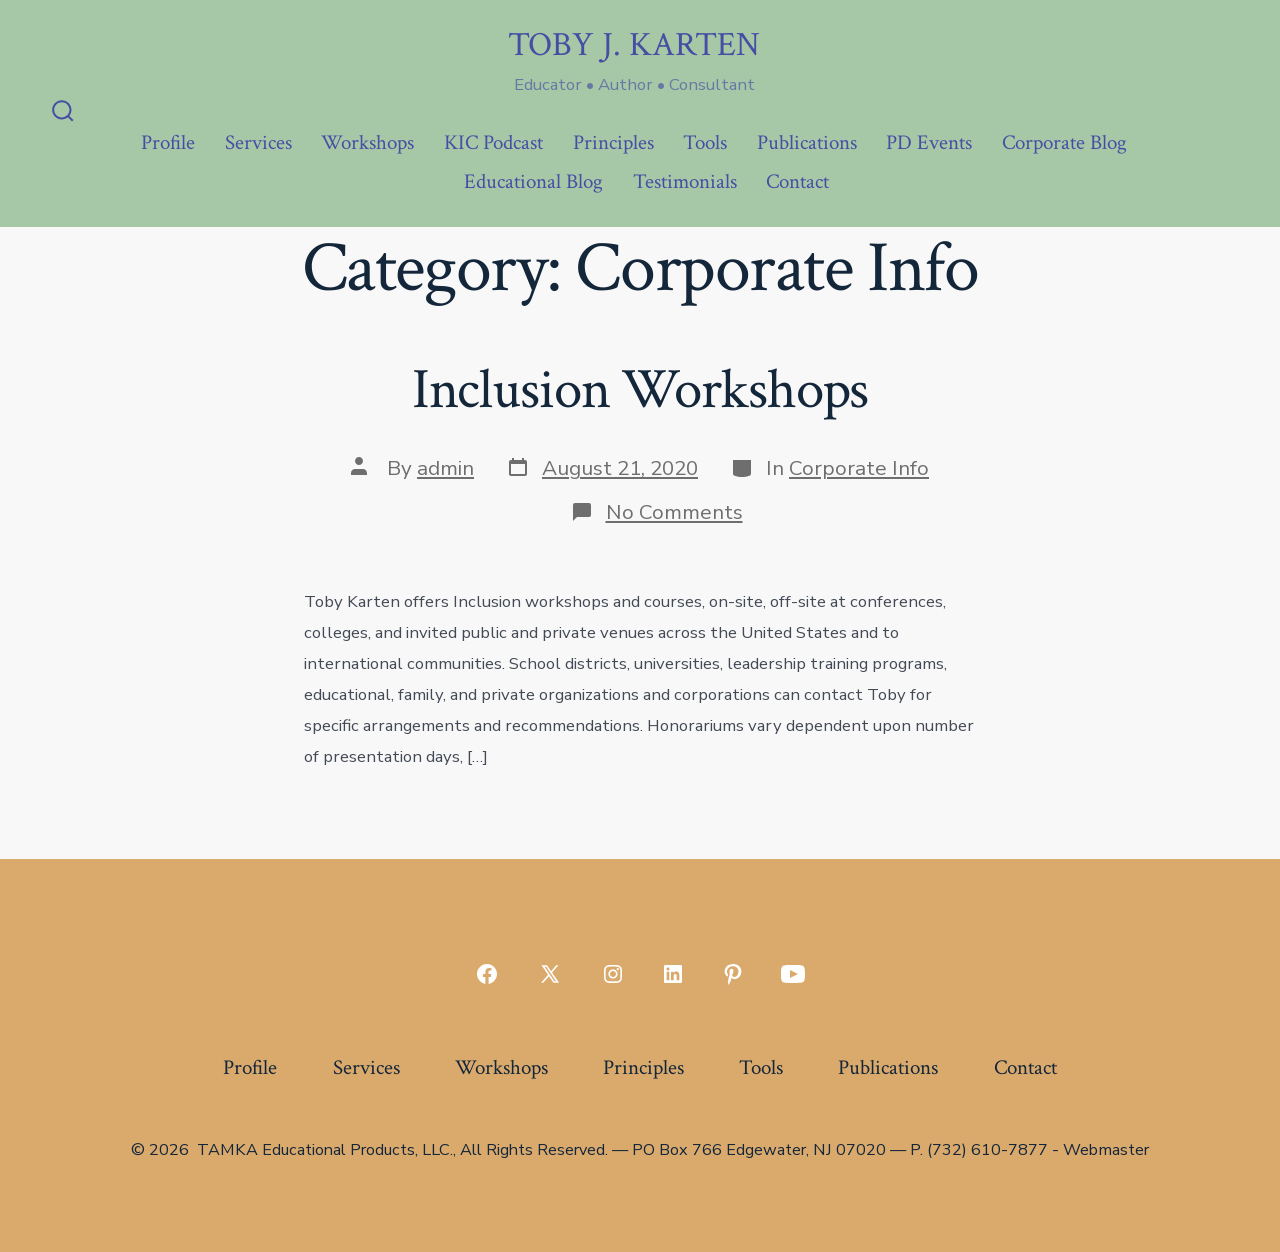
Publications (807, 142)
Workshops (367, 142)
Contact (797, 181)
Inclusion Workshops (640, 390)
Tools (705, 142)
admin (445, 468)
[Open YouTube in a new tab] (793, 974)
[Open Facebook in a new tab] (487, 974)
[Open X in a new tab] (550, 974)
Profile (168, 142)
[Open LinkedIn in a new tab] (673, 974)
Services (258, 142)
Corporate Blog (1064, 142)
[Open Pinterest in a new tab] (733, 974)
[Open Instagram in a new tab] (613, 974)
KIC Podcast (493, 142)
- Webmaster (1100, 1150)
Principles (613, 142)
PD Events (929, 142)
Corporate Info (859, 468)
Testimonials (685, 181)
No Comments (674, 512)
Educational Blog (533, 181)
